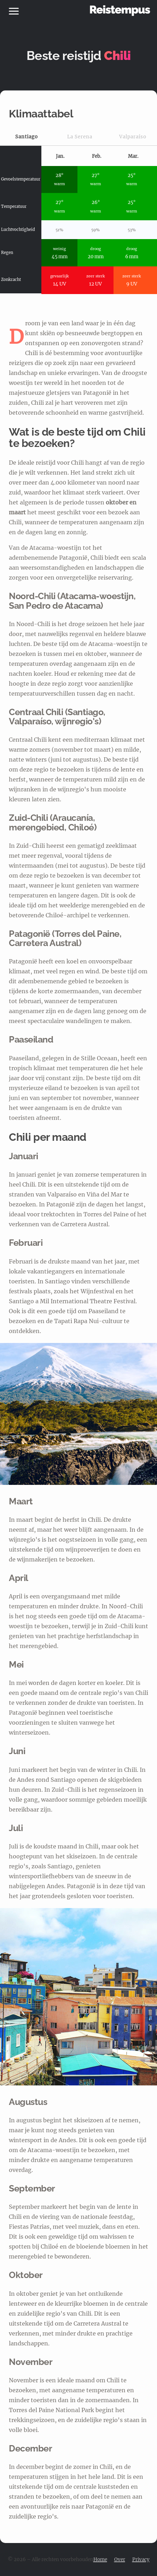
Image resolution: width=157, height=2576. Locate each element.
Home (100, 2559)
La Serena (79, 137)
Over (119, 2559)
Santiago (26, 137)
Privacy (141, 2559)
